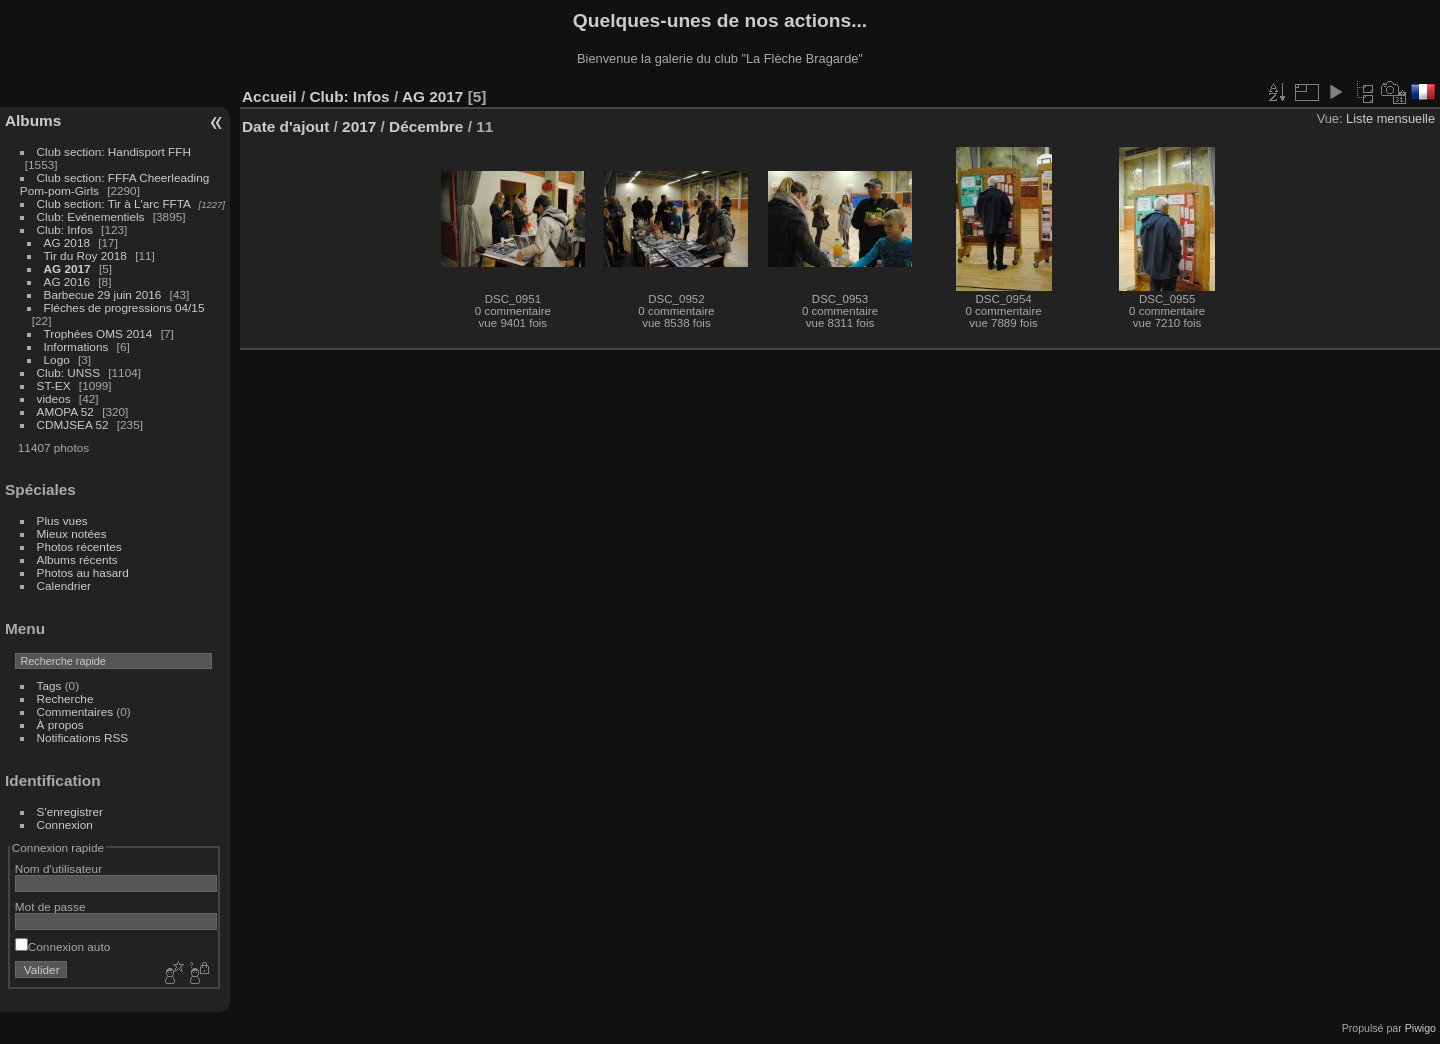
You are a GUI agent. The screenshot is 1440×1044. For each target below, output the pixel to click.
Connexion (65, 824)
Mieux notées (72, 533)
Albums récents (77, 559)
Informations (76, 346)
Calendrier (64, 585)
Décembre (426, 126)
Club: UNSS (68, 372)
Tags (49, 685)
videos (54, 398)
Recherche (65, 698)
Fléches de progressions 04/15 (124, 307)
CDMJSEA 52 (73, 424)
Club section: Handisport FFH (114, 151)
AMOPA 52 (65, 411)
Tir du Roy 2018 (85, 255)
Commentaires (75, 711)
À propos (60, 724)
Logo (57, 359)
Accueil (269, 96)
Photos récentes (79, 546)
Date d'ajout (285, 126)
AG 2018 (67, 242)
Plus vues (62, 520)
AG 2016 (67, 281)
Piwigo (1420, 1028)
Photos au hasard (83, 572)
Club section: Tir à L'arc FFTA (114, 203)
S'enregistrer (70, 811)
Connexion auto (62, 946)
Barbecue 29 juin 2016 (103, 294)
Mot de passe (50, 906)
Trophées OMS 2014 (98, 333)
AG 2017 (67, 268)
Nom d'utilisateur (58, 868)
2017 (359, 126)
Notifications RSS (83, 737)
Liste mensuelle (1390, 118)
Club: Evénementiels (91, 216)
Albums (33, 120)
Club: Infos (65, 229)
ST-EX (54, 385)
